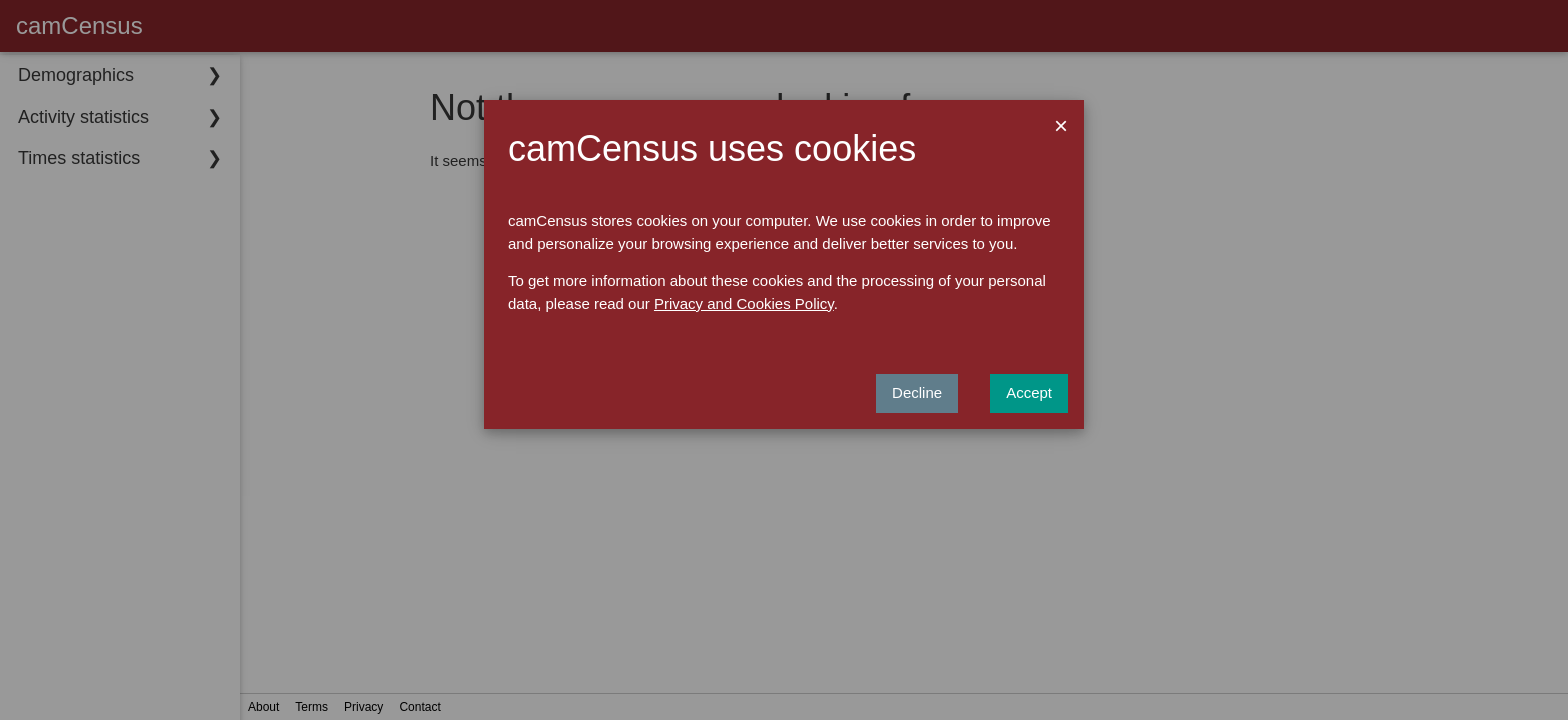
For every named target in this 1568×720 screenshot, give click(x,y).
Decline (917, 392)
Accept (1029, 392)
